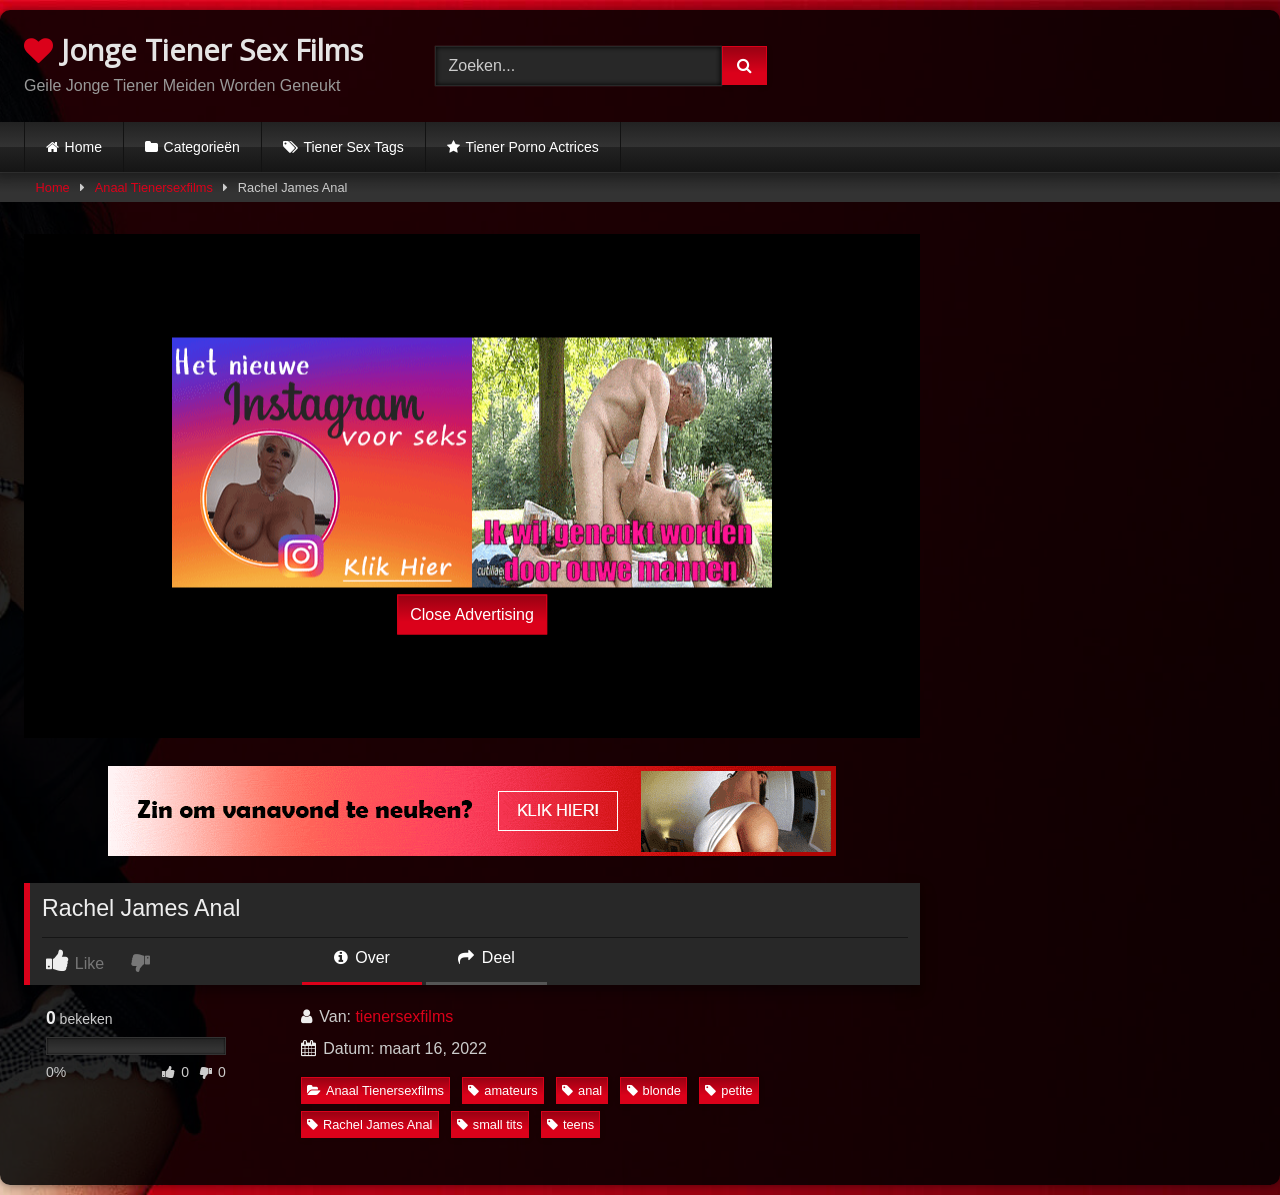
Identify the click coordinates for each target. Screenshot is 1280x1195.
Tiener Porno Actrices (531, 147)
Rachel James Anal (370, 1124)
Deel (486, 957)
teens (570, 1124)
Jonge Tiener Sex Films (193, 49)
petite (728, 1090)
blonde (654, 1090)
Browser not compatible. (1050, 63)
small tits (490, 1124)
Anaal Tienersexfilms (154, 187)
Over (362, 957)
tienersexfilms (404, 1016)
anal (582, 1090)
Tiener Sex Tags (353, 147)
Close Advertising (472, 614)
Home (83, 147)
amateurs (502, 1090)
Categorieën (202, 147)
